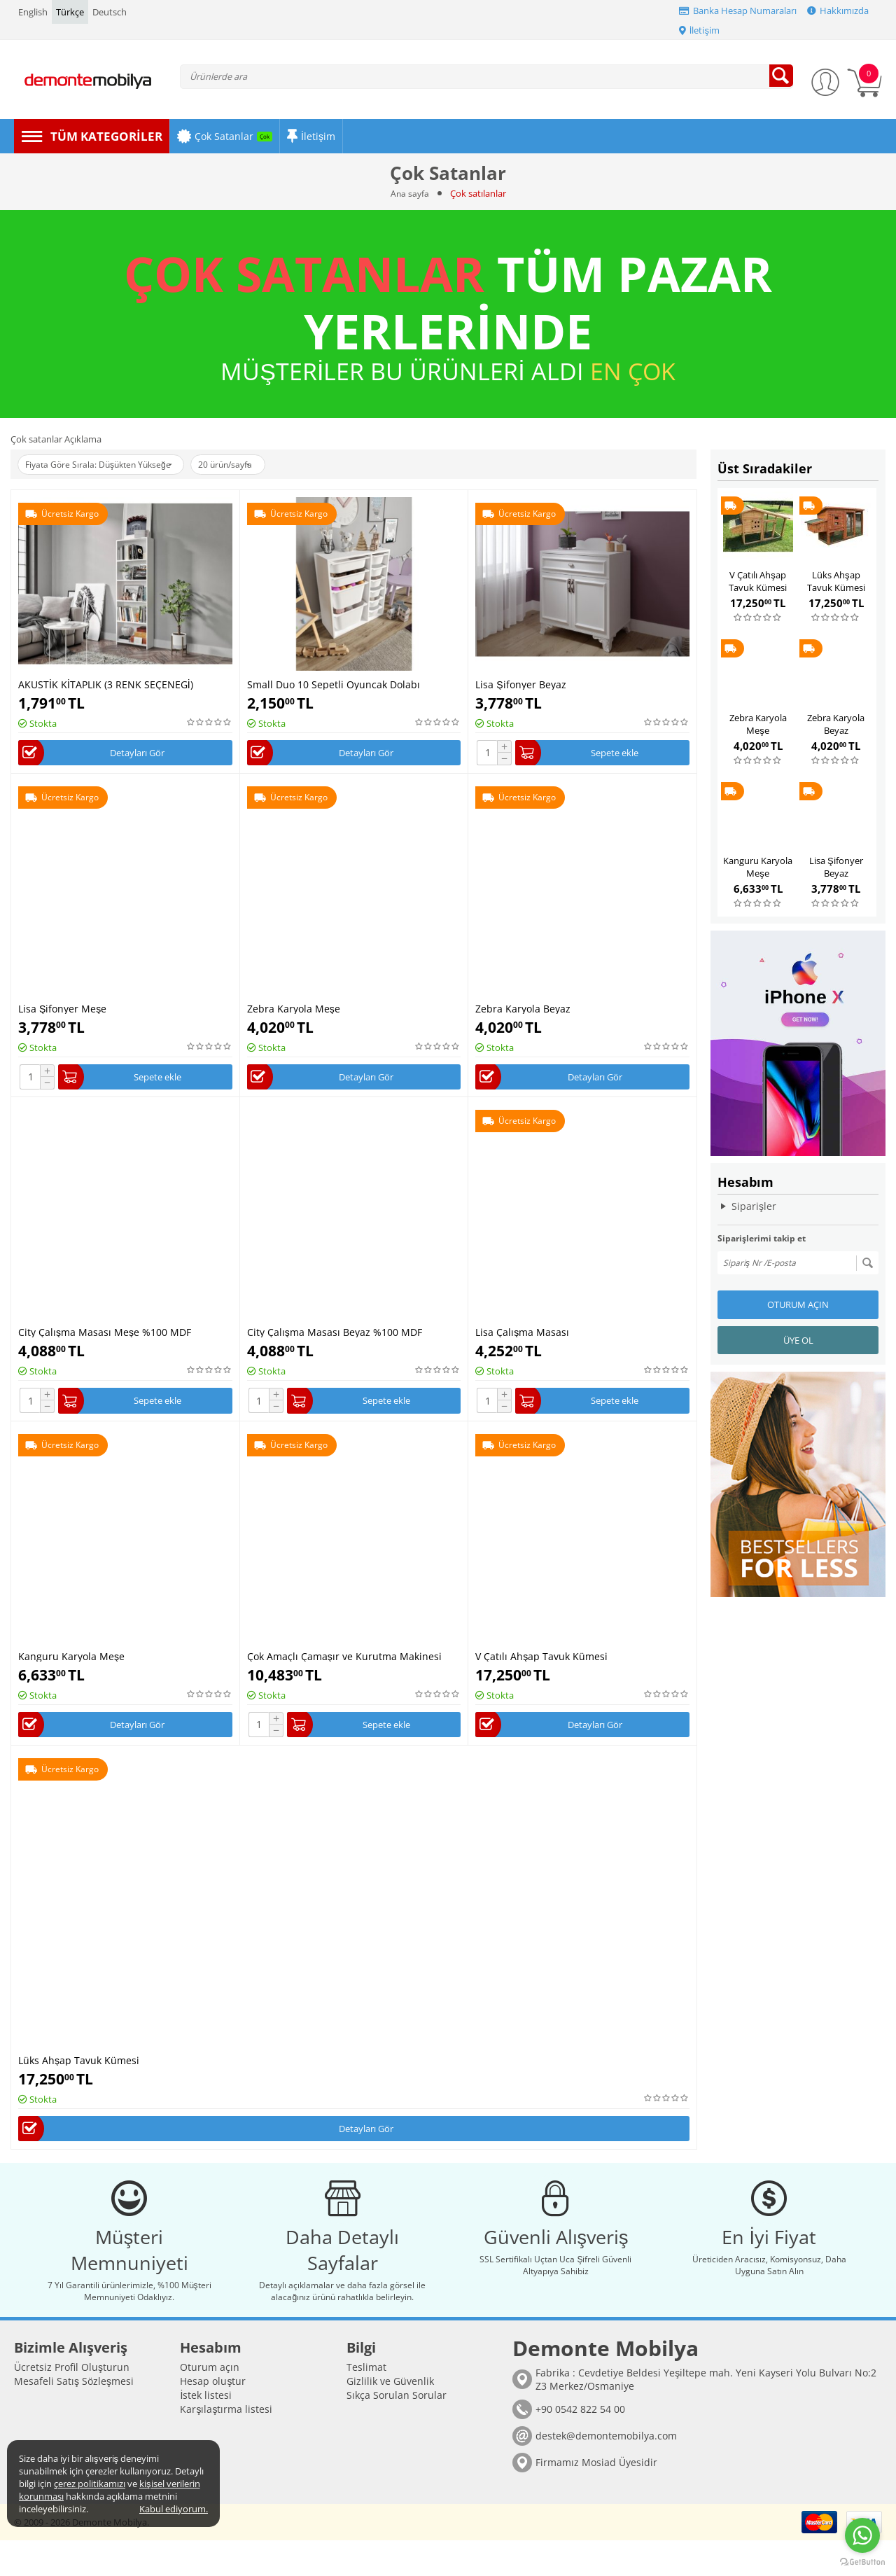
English (33, 12)
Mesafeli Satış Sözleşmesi (74, 2416)
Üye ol (798, 1340)
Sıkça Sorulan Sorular (396, 2430)
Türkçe (70, 12)
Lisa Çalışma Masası (522, 1338)
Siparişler (754, 1206)
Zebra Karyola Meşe (293, 1011)
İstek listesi (206, 2430)
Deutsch (109, 12)
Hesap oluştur (213, 2416)
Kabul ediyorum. (173, 2508)
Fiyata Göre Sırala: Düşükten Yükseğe (107, 465)
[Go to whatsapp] (862, 2535)
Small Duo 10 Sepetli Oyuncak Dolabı (333, 684)
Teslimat (366, 2402)
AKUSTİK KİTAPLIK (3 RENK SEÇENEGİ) (105, 684)
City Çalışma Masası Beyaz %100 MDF (334, 1338)
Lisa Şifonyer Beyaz (520, 684)
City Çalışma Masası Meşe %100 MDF (104, 1338)
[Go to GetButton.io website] (862, 2562)
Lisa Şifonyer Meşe (62, 1011)
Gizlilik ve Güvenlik (390, 2416)
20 (250, 465)
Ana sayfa (410, 193)
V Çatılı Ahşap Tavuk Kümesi (541, 1666)
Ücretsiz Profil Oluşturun (72, 2402)
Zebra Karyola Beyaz (522, 1011)
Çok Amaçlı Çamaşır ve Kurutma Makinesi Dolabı (344, 1666)
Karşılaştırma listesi (226, 2444)
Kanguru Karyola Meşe (71, 1666)
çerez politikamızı (89, 2483)
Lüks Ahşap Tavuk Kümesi (78, 2073)
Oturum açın (798, 1304)
